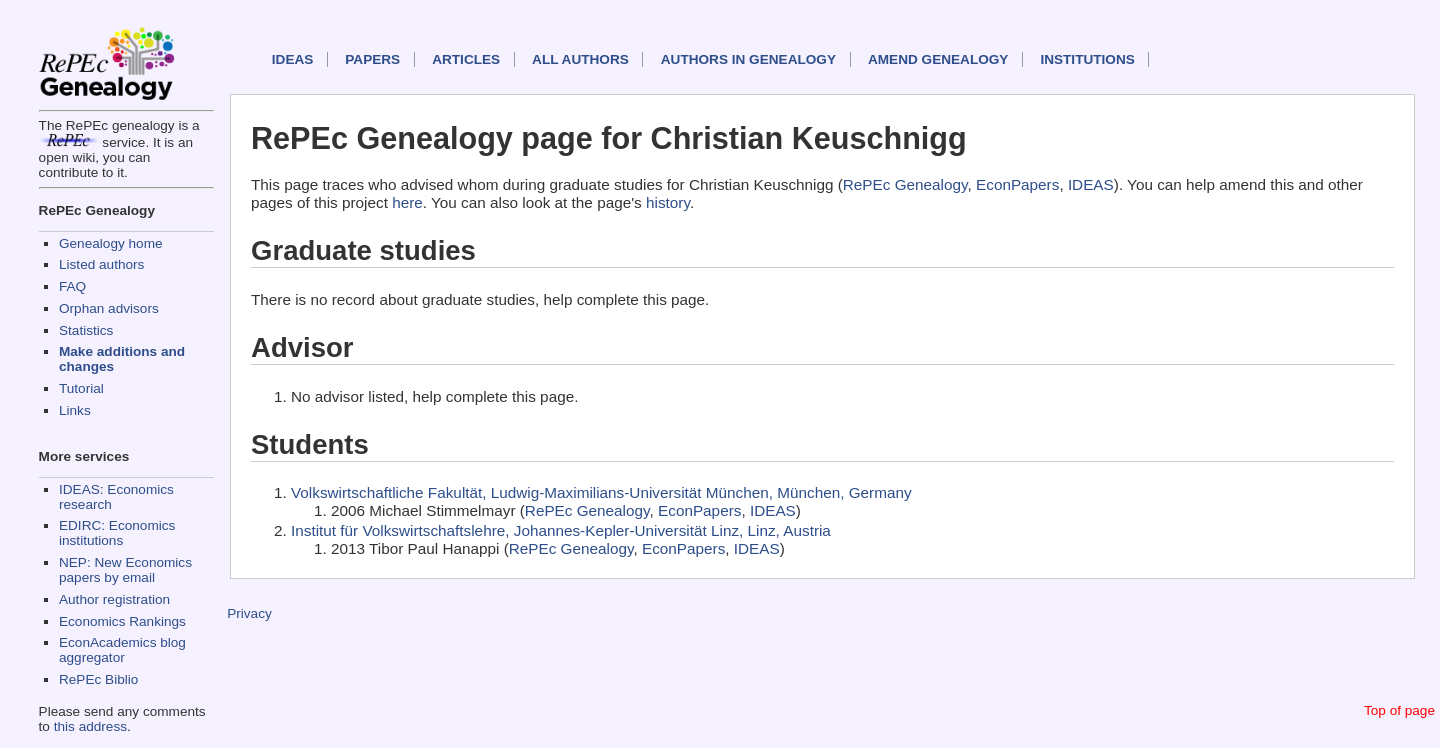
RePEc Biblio (98, 679)
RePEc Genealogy (905, 184)
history (668, 202)
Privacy (249, 613)
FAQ (72, 286)
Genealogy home (111, 243)
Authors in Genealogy (748, 59)
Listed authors (101, 264)
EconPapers (1017, 184)
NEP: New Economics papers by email (125, 570)
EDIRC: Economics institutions (117, 533)
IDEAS (293, 59)
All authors (580, 59)
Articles (466, 59)
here (407, 202)
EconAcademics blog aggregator (122, 650)
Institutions (1087, 59)
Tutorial (81, 388)
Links (75, 410)
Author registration (114, 599)
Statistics (86, 330)
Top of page (1399, 710)
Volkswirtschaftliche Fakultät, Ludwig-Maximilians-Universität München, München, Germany (601, 492)
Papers (372, 59)
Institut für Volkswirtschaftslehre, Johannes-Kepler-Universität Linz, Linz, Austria (561, 530)
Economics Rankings (122, 621)
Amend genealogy (938, 59)
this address (90, 726)
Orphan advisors (109, 308)
